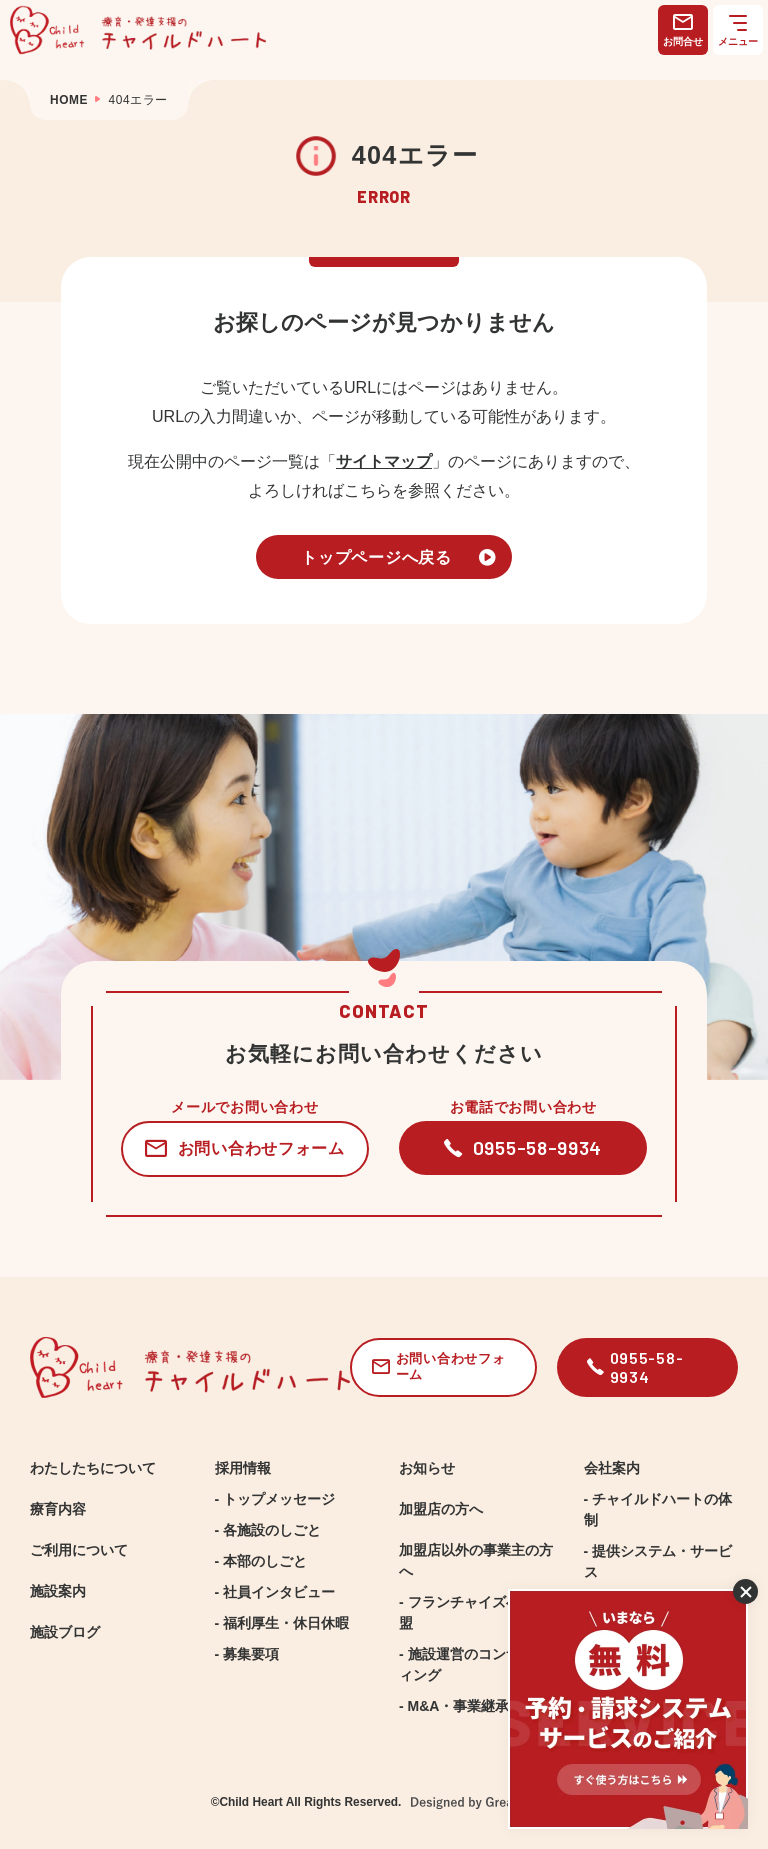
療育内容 (58, 1509)
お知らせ (427, 1468)
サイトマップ (384, 461)
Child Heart (250, 1802)
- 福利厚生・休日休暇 (282, 1623)
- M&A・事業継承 (454, 1706)
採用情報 (243, 1468)
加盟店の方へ (441, 1509)
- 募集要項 (247, 1654)
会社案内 (612, 1468)
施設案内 (58, 1591)
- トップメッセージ (275, 1499)
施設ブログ (65, 1632)
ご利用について (79, 1550)
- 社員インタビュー (275, 1592)
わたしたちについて (93, 1468)
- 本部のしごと (261, 1561)
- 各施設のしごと (268, 1530)
